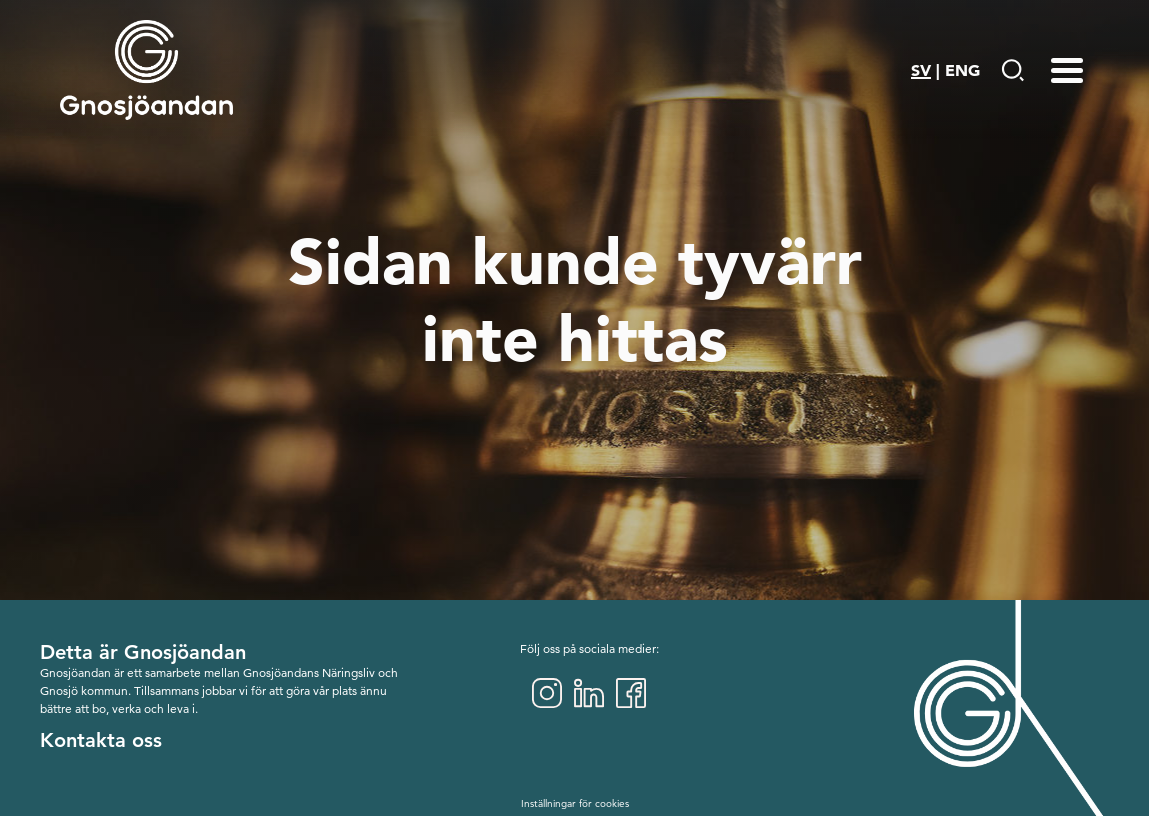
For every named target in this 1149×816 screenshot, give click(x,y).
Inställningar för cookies (575, 803)
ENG (962, 70)
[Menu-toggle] (1067, 70)
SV (921, 70)
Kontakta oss (101, 740)
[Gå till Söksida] (1012, 70)
